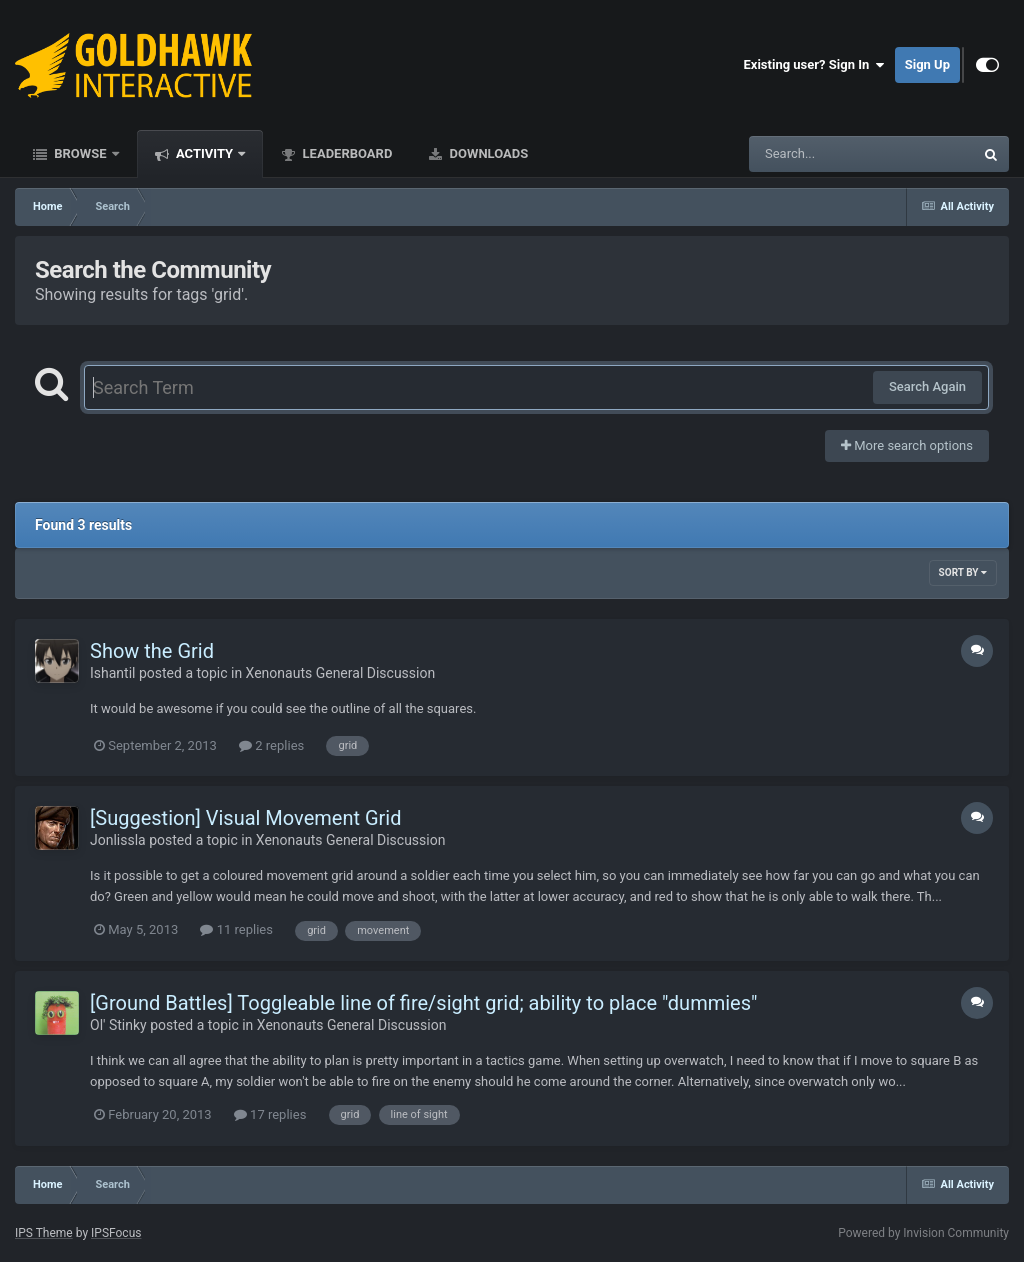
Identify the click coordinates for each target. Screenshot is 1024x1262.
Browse (80, 153)
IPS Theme (44, 1233)
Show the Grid (152, 651)
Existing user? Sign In (814, 65)
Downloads (487, 153)
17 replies (270, 1114)
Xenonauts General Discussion (341, 673)
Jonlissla (118, 840)
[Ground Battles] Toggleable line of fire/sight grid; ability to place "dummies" (423, 1003)
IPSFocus (116, 1233)
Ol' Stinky (118, 1025)
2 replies (271, 745)
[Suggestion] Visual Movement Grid (245, 818)
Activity (205, 153)
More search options (907, 445)
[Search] (811, 154)
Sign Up (927, 64)
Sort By (963, 572)
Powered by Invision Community (923, 1233)
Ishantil (112, 673)
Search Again (927, 386)
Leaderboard (345, 153)
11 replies (236, 929)
